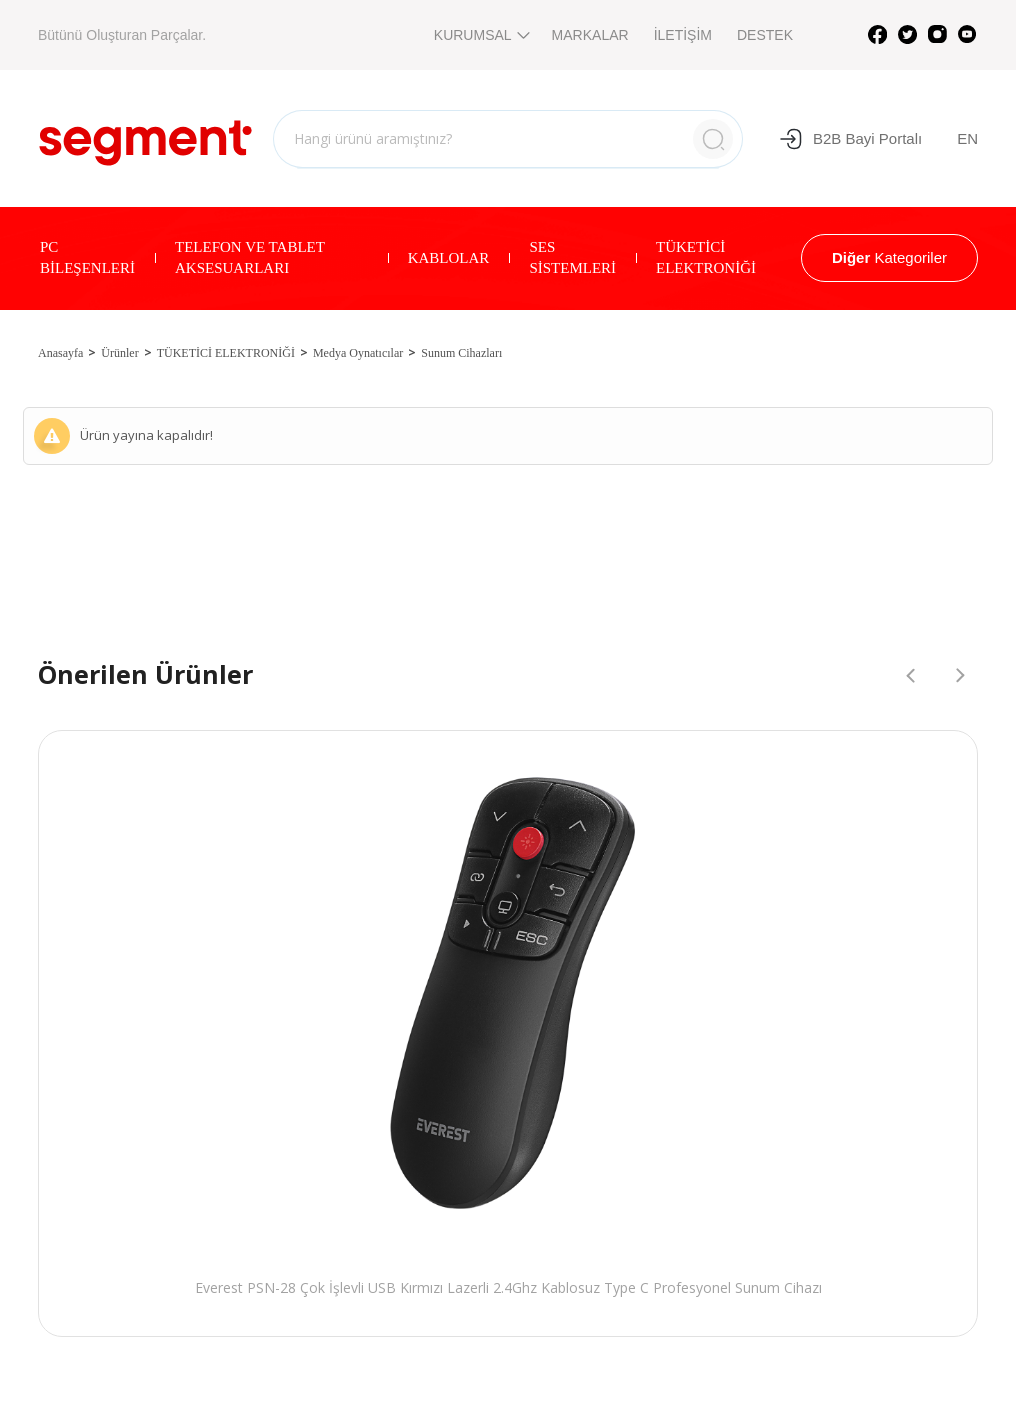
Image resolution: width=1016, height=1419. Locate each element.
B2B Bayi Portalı (850, 139)
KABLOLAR (449, 258)
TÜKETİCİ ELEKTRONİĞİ (706, 257)
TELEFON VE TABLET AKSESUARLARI (250, 257)
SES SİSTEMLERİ (572, 257)
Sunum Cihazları (461, 353)
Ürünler (119, 353)
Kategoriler (889, 257)
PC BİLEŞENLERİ (87, 257)
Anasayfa (60, 353)
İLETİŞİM (683, 35)
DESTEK (765, 35)
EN (967, 138)
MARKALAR (590, 35)
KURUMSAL (480, 35)
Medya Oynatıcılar (358, 353)
